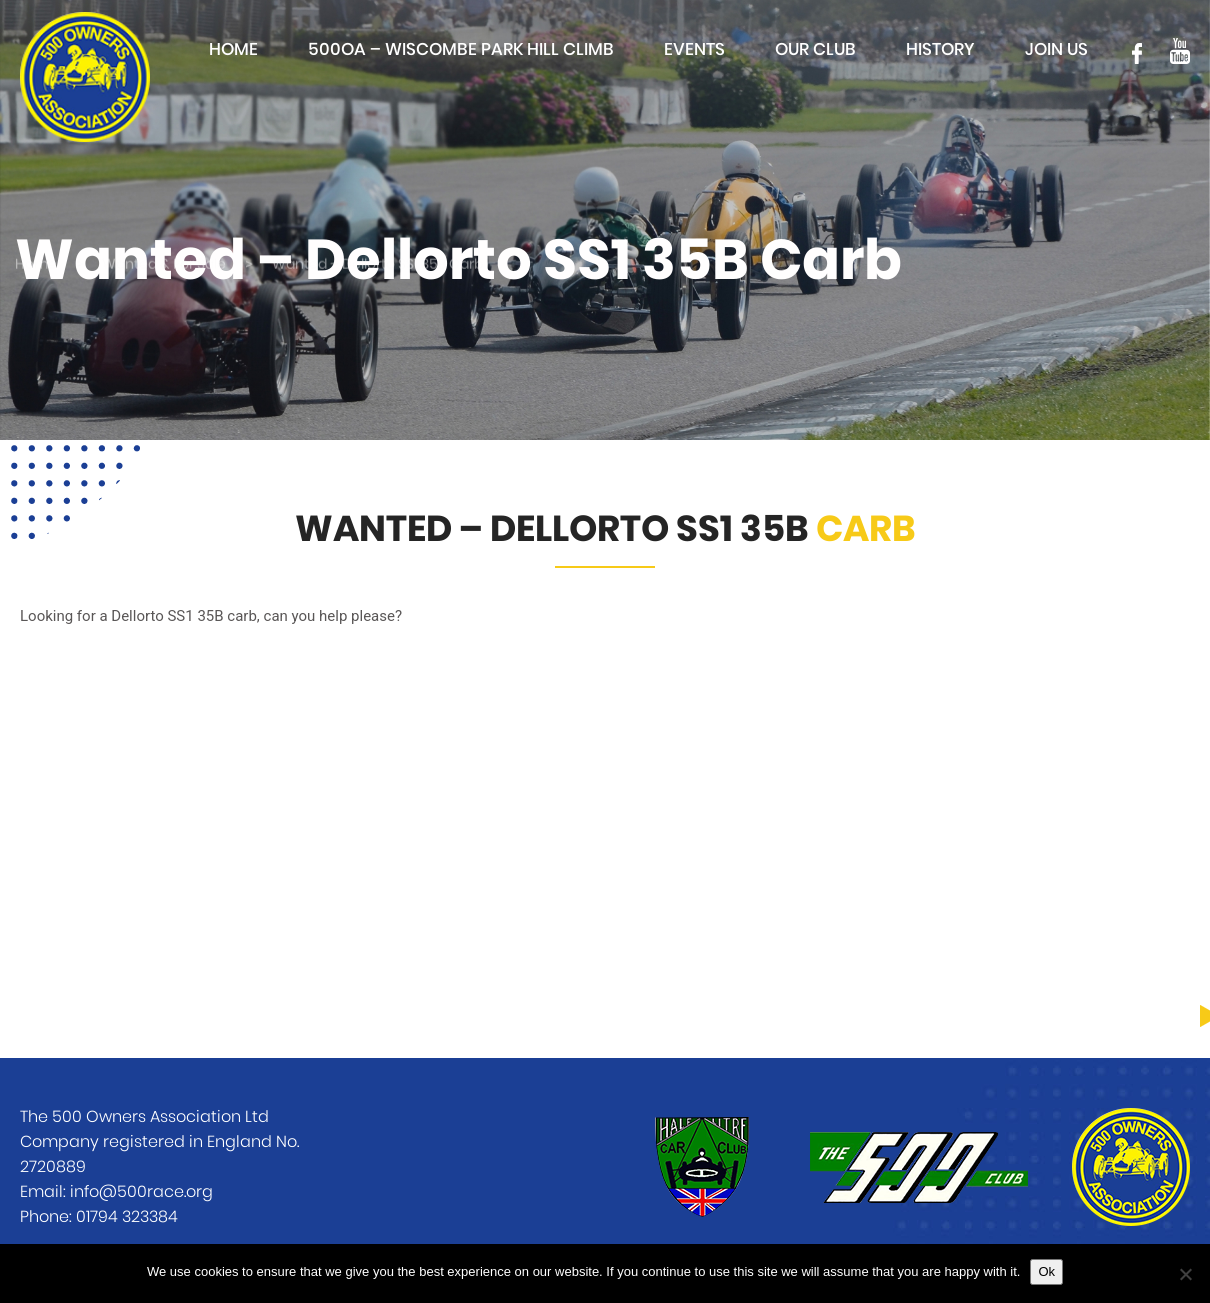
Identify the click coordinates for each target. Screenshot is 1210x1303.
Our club (815, 49)
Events (694, 49)
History (940, 49)
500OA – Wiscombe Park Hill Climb (461, 49)
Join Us (1056, 49)
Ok (1046, 1271)
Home (233, 49)
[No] (1185, 1274)
